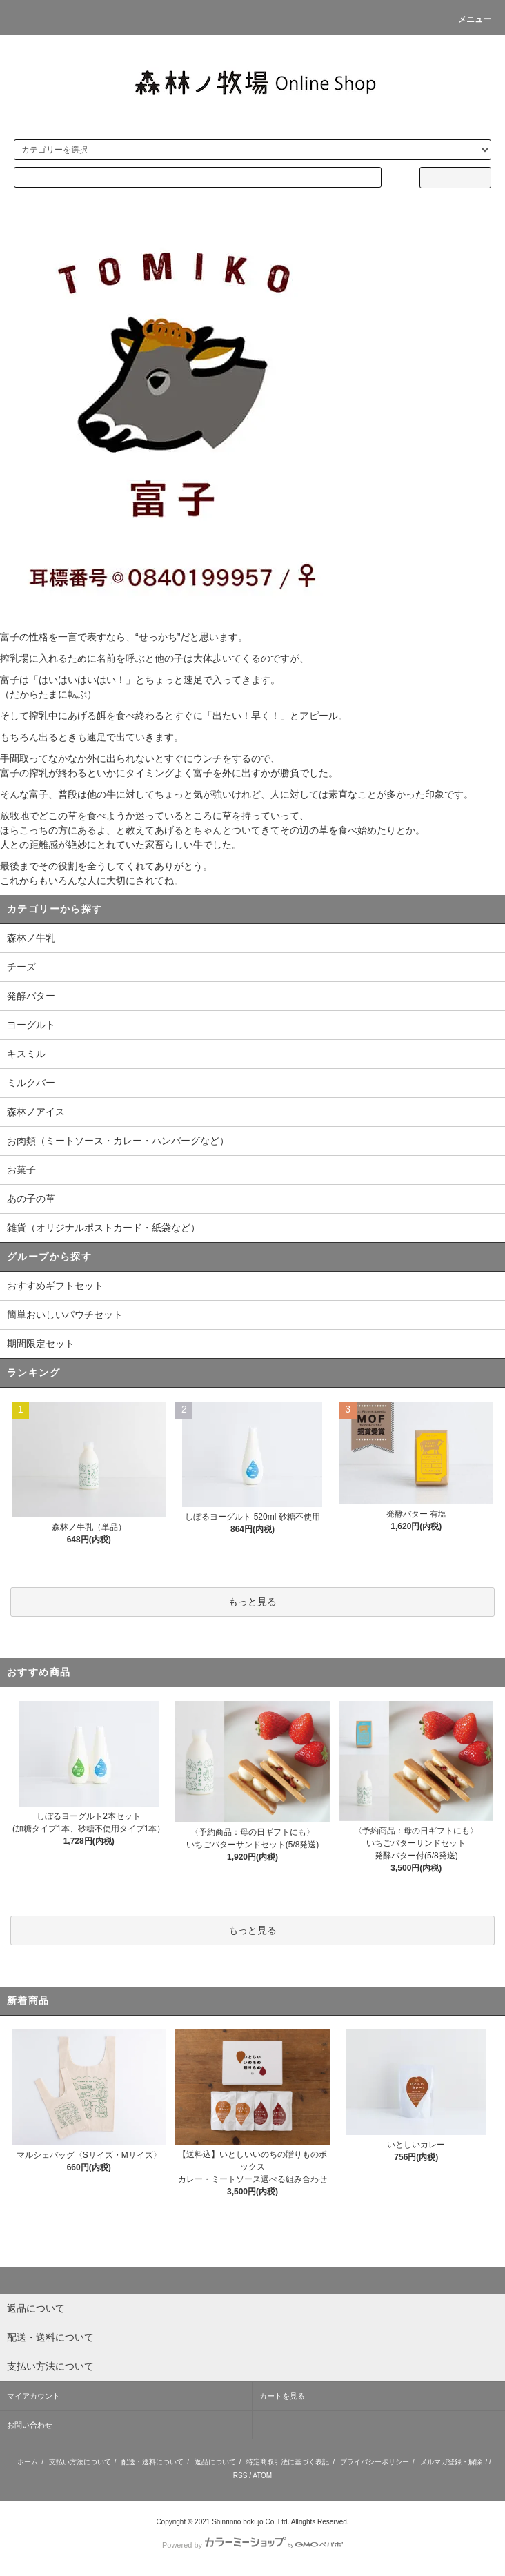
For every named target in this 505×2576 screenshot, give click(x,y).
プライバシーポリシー (374, 2462)
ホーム (27, 2462)
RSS (240, 2475)
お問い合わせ (29, 2425)
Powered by (252, 2545)
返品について (215, 2462)
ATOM (262, 2475)
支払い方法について (80, 2462)
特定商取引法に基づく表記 (287, 2462)
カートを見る (282, 2396)
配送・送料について (152, 2462)
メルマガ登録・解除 (451, 2462)
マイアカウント (33, 2396)
